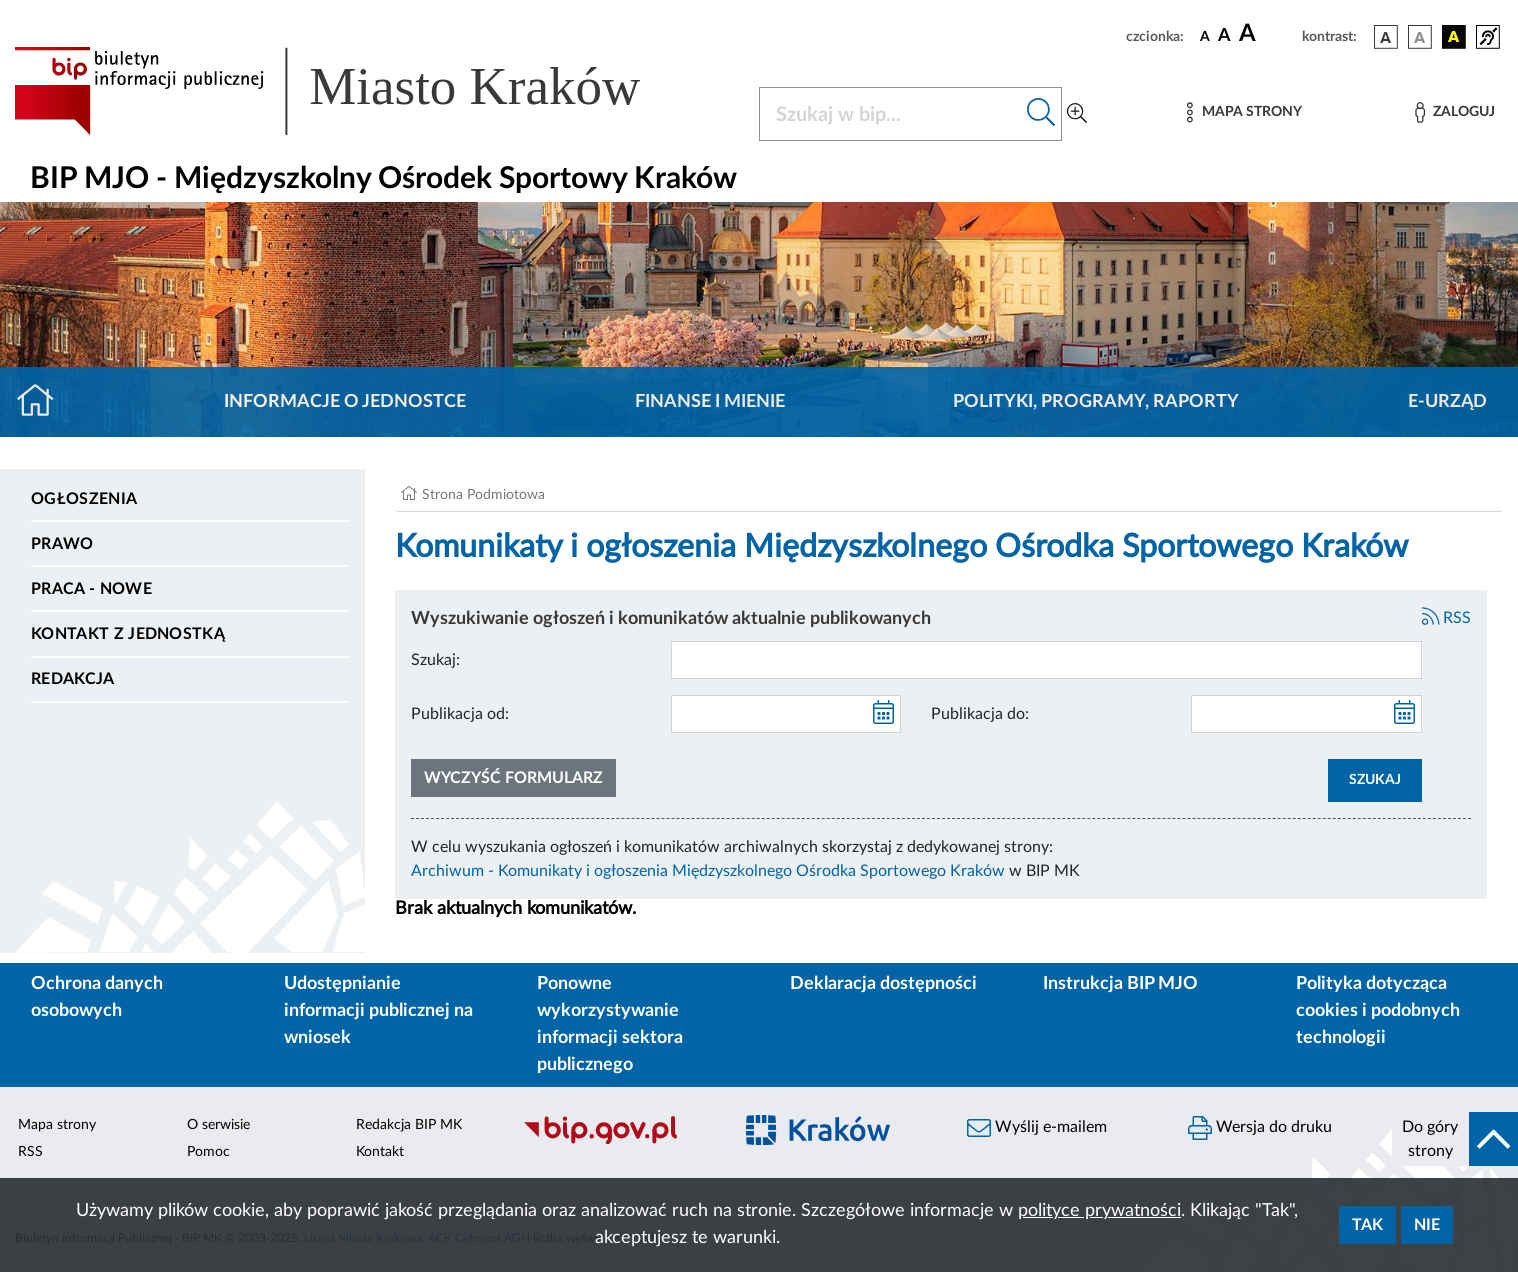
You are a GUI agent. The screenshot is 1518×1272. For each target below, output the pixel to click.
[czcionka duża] (1267, 34)
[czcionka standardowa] (1205, 36)
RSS (1447, 618)
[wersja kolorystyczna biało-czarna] (1420, 37)
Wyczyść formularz (513, 778)
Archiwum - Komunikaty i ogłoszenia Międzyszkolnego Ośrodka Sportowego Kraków (708, 871)
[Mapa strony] (1244, 112)
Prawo (62, 544)
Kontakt (380, 1152)
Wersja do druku (1260, 1128)
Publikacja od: (460, 714)
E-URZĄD (1447, 402)
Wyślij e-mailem (1037, 1128)
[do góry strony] (1455, 1139)
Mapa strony (57, 1125)
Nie (1427, 1225)
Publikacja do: (980, 714)
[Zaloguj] (1455, 112)
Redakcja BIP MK (409, 1125)
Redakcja (73, 679)
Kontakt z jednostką (128, 634)
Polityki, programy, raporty (1096, 402)
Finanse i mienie (710, 402)
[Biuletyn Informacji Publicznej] (616, 1142)
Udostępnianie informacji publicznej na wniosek (378, 1011)
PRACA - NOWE (91, 589)
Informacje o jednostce (345, 402)
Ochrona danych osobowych (97, 997)
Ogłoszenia (84, 499)
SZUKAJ (1375, 780)
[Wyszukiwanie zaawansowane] (1077, 114)
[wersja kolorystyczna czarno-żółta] (1454, 37)
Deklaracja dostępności (883, 984)
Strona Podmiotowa (483, 495)
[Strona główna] (43, 402)
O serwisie (218, 1125)
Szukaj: (435, 660)
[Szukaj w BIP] (890, 114)
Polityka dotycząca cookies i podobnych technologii (1378, 1011)
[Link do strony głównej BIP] (356, 91)
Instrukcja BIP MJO (1120, 984)
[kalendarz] (884, 714)
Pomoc (208, 1152)
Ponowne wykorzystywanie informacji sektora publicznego (610, 1024)
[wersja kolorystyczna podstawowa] (1386, 37)
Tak (1367, 1225)
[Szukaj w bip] (1041, 114)
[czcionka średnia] (1224, 36)
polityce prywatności (1099, 1211)
